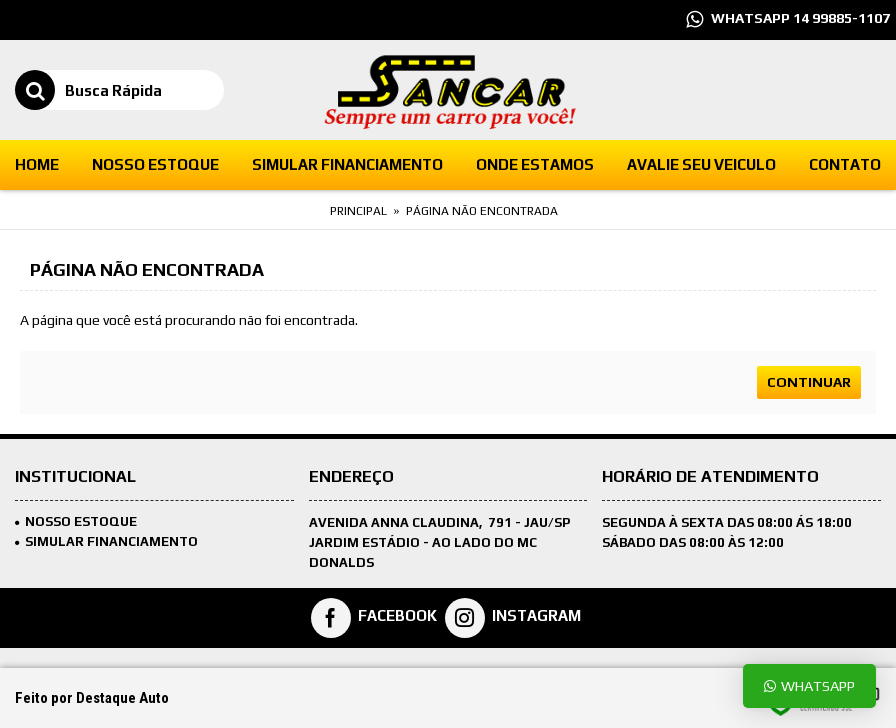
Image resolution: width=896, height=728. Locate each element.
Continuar (809, 382)
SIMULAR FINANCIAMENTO (106, 541)
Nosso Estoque (76, 521)
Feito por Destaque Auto (92, 698)
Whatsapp (809, 685)
